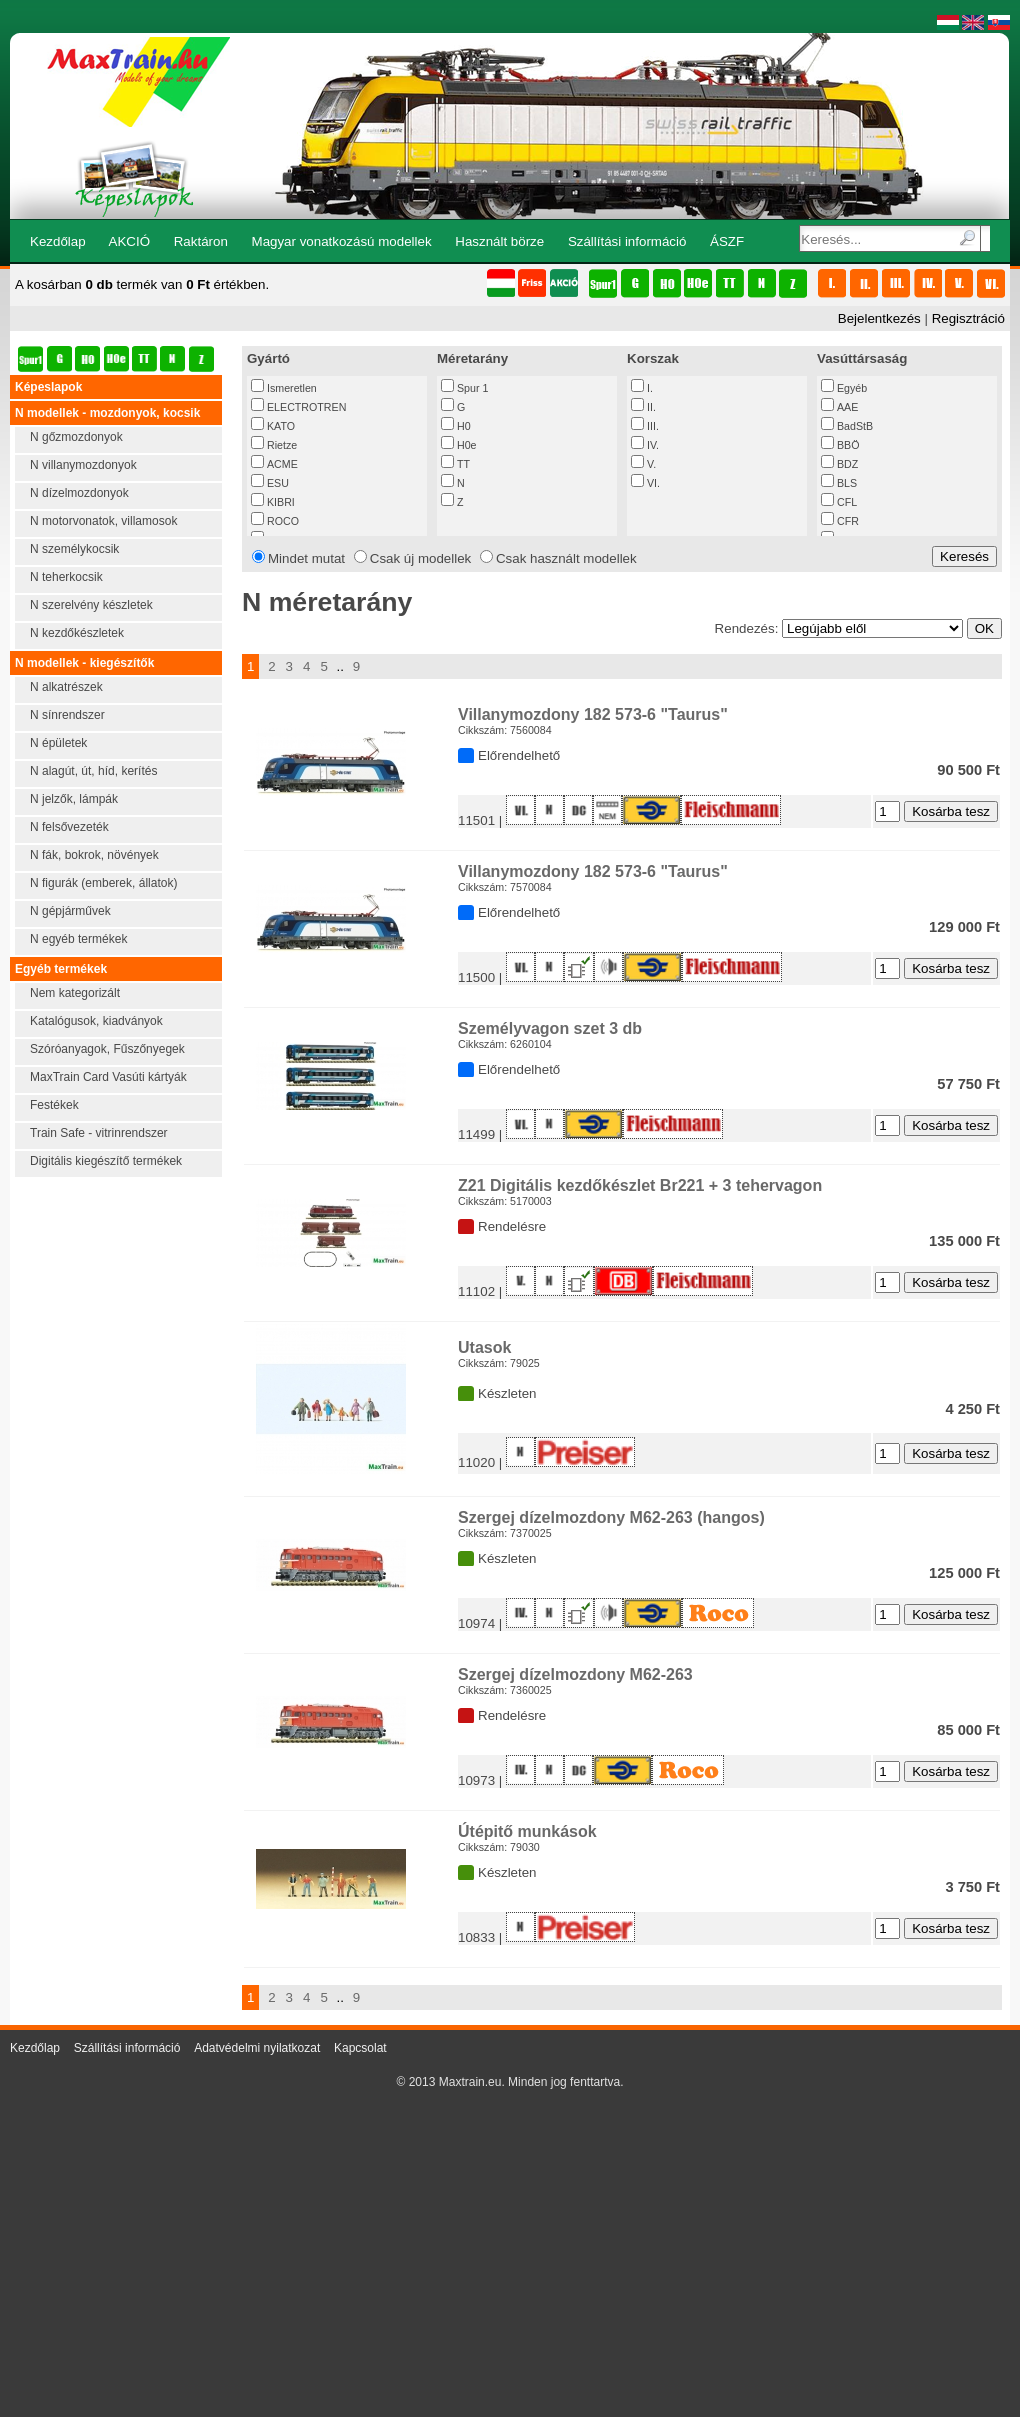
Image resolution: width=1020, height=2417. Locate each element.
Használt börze (499, 241)
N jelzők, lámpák (74, 799)
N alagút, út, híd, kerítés (93, 771)
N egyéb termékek (78, 939)
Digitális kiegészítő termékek (106, 1161)
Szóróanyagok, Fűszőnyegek (107, 1049)
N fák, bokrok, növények (94, 855)
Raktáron (201, 241)
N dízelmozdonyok (79, 493)
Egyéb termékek (61, 969)
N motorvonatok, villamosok (103, 521)
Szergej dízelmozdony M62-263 (575, 1674)
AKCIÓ (129, 241)
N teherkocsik (66, 577)
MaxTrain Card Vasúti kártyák (108, 1077)
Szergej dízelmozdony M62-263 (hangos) (611, 1517)
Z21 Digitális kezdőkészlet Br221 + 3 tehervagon (640, 1185)
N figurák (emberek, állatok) (103, 883)
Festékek (54, 1105)
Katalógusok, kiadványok (96, 1021)
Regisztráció (968, 318)
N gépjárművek (70, 911)
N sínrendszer (67, 715)
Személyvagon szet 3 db (550, 1028)
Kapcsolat (360, 2048)
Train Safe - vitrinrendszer (99, 1133)
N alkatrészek (66, 687)
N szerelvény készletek (91, 605)
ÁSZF (727, 241)
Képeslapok (48, 387)
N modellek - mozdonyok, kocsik (107, 413)
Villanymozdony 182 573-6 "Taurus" (593, 714)
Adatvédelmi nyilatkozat (257, 2048)
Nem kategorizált (75, 993)
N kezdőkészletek (77, 633)
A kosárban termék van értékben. (142, 284)
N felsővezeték (69, 827)
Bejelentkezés (879, 318)
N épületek (58, 743)
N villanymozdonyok (83, 465)
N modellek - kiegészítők (84, 663)
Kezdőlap (58, 241)
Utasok (484, 1347)
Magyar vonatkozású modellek (342, 241)
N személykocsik (74, 549)
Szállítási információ (627, 241)
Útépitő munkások (527, 1831)
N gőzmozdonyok (76, 437)
